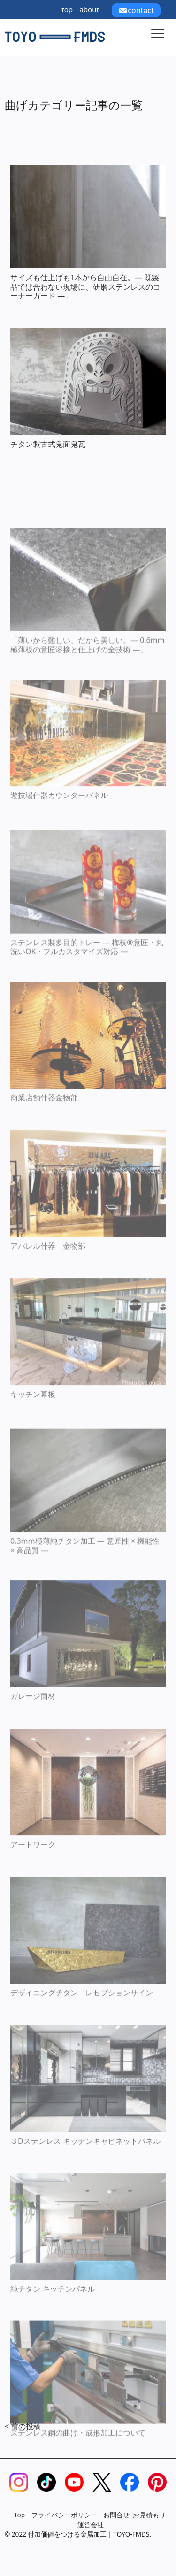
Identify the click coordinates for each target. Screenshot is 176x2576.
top (67, 9)
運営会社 (90, 2524)
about (89, 9)
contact (135, 10)
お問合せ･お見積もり (134, 2514)
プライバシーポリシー (64, 2514)
